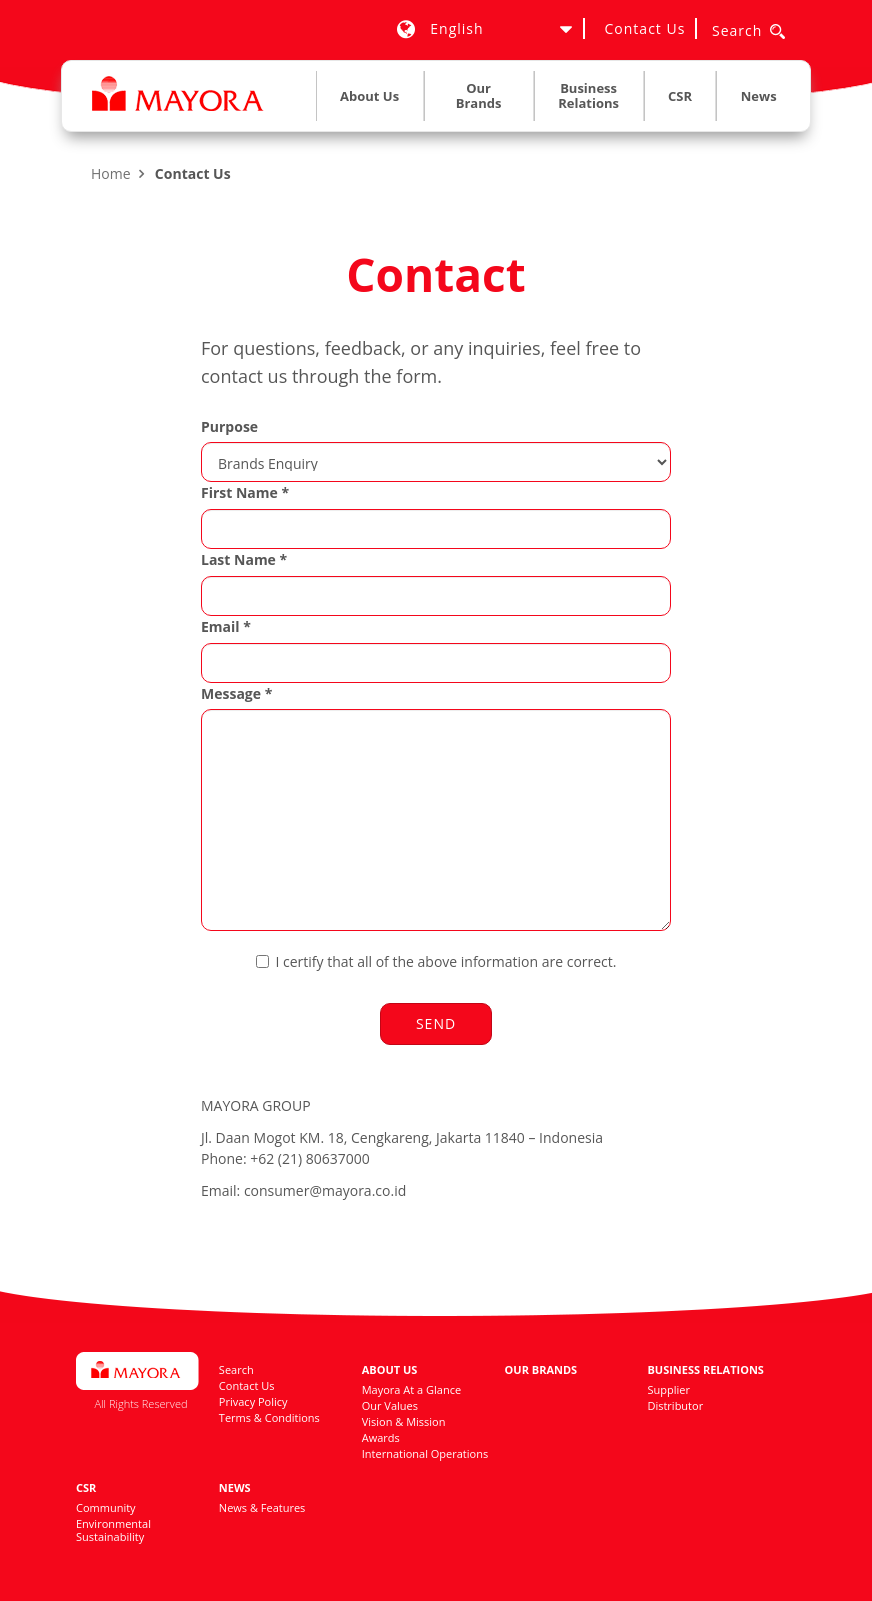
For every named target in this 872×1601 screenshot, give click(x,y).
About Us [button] (369, 96)
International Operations (425, 1453)
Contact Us (645, 28)
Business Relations (705, 1369)
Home (111, 173)
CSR (86, 1487)
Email (226, 626)
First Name (245, 492)
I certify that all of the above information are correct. (436, 961)
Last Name (244, 559)
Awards (381, 1437)
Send (436, 1023)
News (759, 96)
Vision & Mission (404, 1421)
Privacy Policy (253, 1401)
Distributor (675, 1405)
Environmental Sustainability (113, 1530)
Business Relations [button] (588, 95)
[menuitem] (370, 101)
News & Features (262, 1507)
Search (236, 1369)
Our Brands (479, 95)
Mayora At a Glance (411, 1389)
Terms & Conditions (269, 1417)
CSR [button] (680, 96)
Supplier (668, 1389)
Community (106, 1507)
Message (236, 693)
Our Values (390, 1405)
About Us (390, 1369)
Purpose (229, 426)
